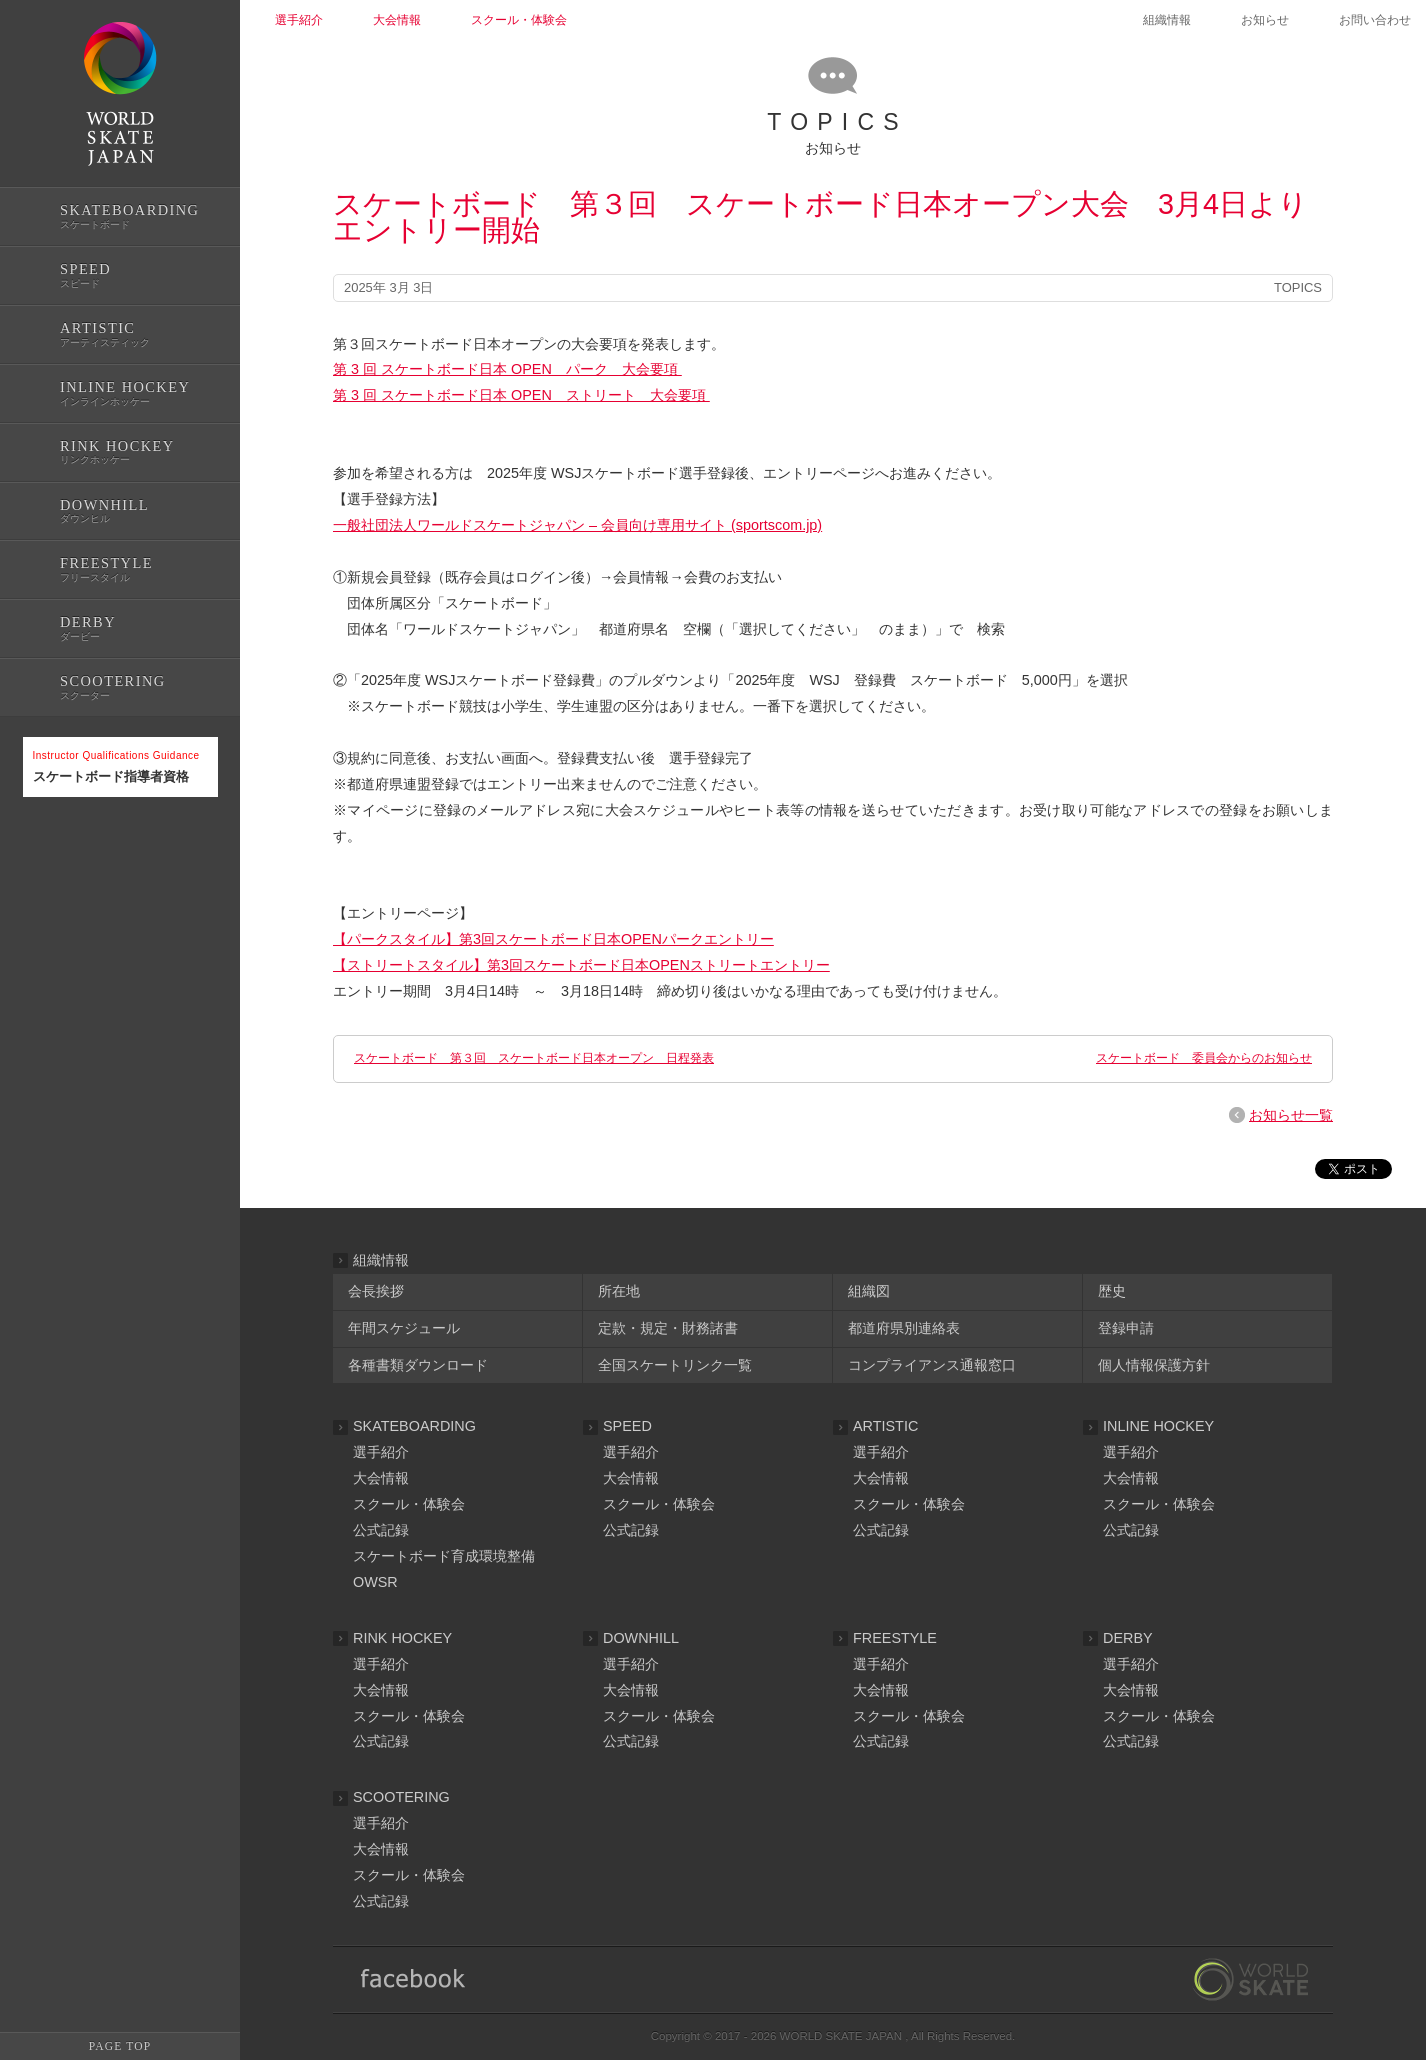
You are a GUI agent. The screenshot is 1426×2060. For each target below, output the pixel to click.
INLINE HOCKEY (1158, 1426)
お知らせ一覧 (1291, 1115)
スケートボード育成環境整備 (444, 1556)
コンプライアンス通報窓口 (932, 1365)
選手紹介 (381, 1452)
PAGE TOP (120, 2046)
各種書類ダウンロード (418, 1365)
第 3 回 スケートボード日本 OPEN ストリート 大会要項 (521, 395)
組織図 (869, 1291)
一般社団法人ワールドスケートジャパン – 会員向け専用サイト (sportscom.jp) (577, 525)
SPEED (627, 1426)
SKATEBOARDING (414, 1426)
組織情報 (1167, 20)
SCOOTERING (401, 1797)
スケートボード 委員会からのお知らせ (1204, 1058)
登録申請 (1126, 1328)
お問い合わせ (1375, 20)
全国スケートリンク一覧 (675, 1365)
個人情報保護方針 (1154, 1365)
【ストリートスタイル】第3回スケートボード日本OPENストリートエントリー (581, 965)
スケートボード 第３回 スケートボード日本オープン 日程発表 (534, 1058)
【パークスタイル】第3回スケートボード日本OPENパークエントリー (553, 939)
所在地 (619, 1291)
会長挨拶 (376, 1291)
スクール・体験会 (409, 1504)
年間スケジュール (404, 1328)
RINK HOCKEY (402, 1638)
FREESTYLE (895, 1638)
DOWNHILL (641, 1638)
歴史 (1112, 1291)
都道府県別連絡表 (904, 1328)
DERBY (1128, 1638)
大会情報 (381, 1478)
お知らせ (1265, 20)
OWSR (375, 1582)
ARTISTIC (885, 1426)
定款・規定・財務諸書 (668, 1328)
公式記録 (48, 863)
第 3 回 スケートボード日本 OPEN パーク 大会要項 (507, 369)
